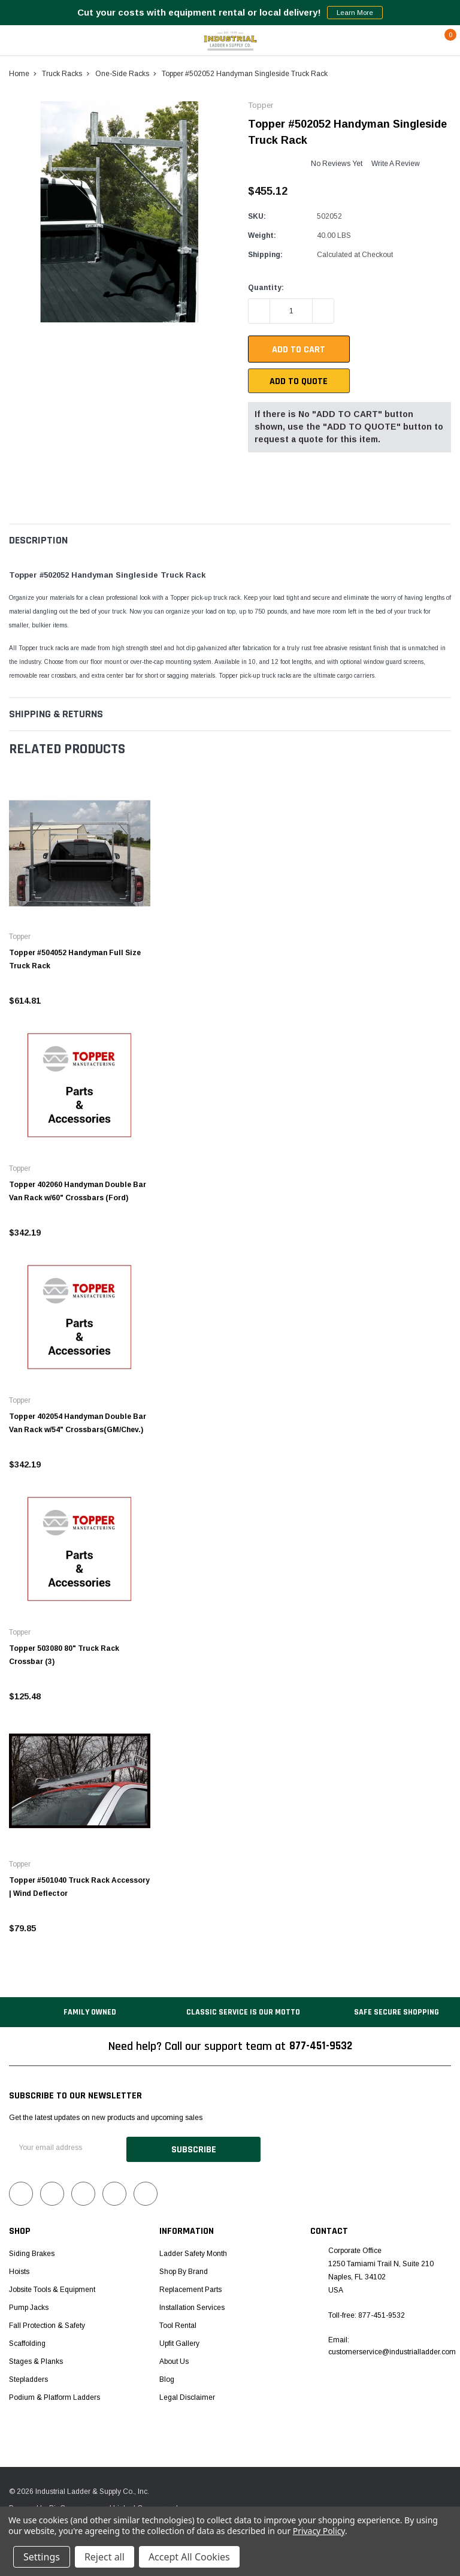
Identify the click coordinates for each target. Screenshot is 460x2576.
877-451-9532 (320, 2047)
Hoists (19, 2270)
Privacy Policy (319, 2530)
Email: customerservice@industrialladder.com (392, 2344)
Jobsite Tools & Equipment (52, 2288)
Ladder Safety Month (193, 2252)
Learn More (355, 12)
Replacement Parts (190, 2288)
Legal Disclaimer (187, 2395)
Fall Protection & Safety (47, 2324)
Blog (166, 2377)
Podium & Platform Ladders (54, 2395)
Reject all (104, 2556)
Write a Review (395, 163)
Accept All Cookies (189, 2556)
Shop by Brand (183, 2270)
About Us (174, 2359)
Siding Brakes (32, 2252)
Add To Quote (299, 381)
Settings (41, 2556)
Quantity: (266, 287)
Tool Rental (177, 2324)
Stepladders (28, 2377)
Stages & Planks (36, 2359)
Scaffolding (27, 2342)
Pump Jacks (29, 2306)
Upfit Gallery (179, 2342)
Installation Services (192, 2306)
